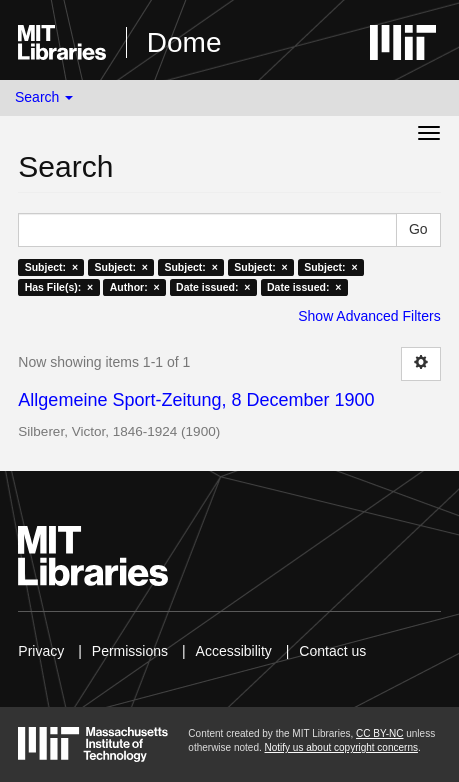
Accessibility (234, 651)
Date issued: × (213, 287)
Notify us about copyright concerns (341, 747)
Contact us (332, 651)
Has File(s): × (59, 287)
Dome (184, 42)
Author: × (135, 287)
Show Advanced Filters (369, 316)
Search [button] (44, 97)
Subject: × (51, 267)
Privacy (41, 651)
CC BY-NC (379, 733)
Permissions (130, 651)
